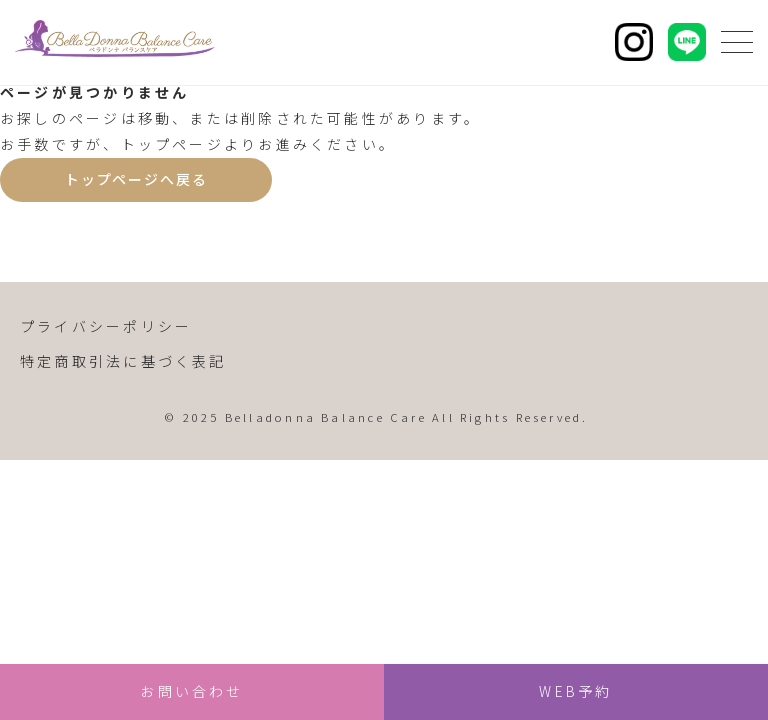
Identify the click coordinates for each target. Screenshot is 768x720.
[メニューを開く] (737, 42)
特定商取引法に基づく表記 (123, 361)
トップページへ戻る (136, 179)
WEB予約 (575, 691)
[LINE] (687, 42)
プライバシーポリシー (106, 326)
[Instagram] (634, 42)
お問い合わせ (191, 691)
